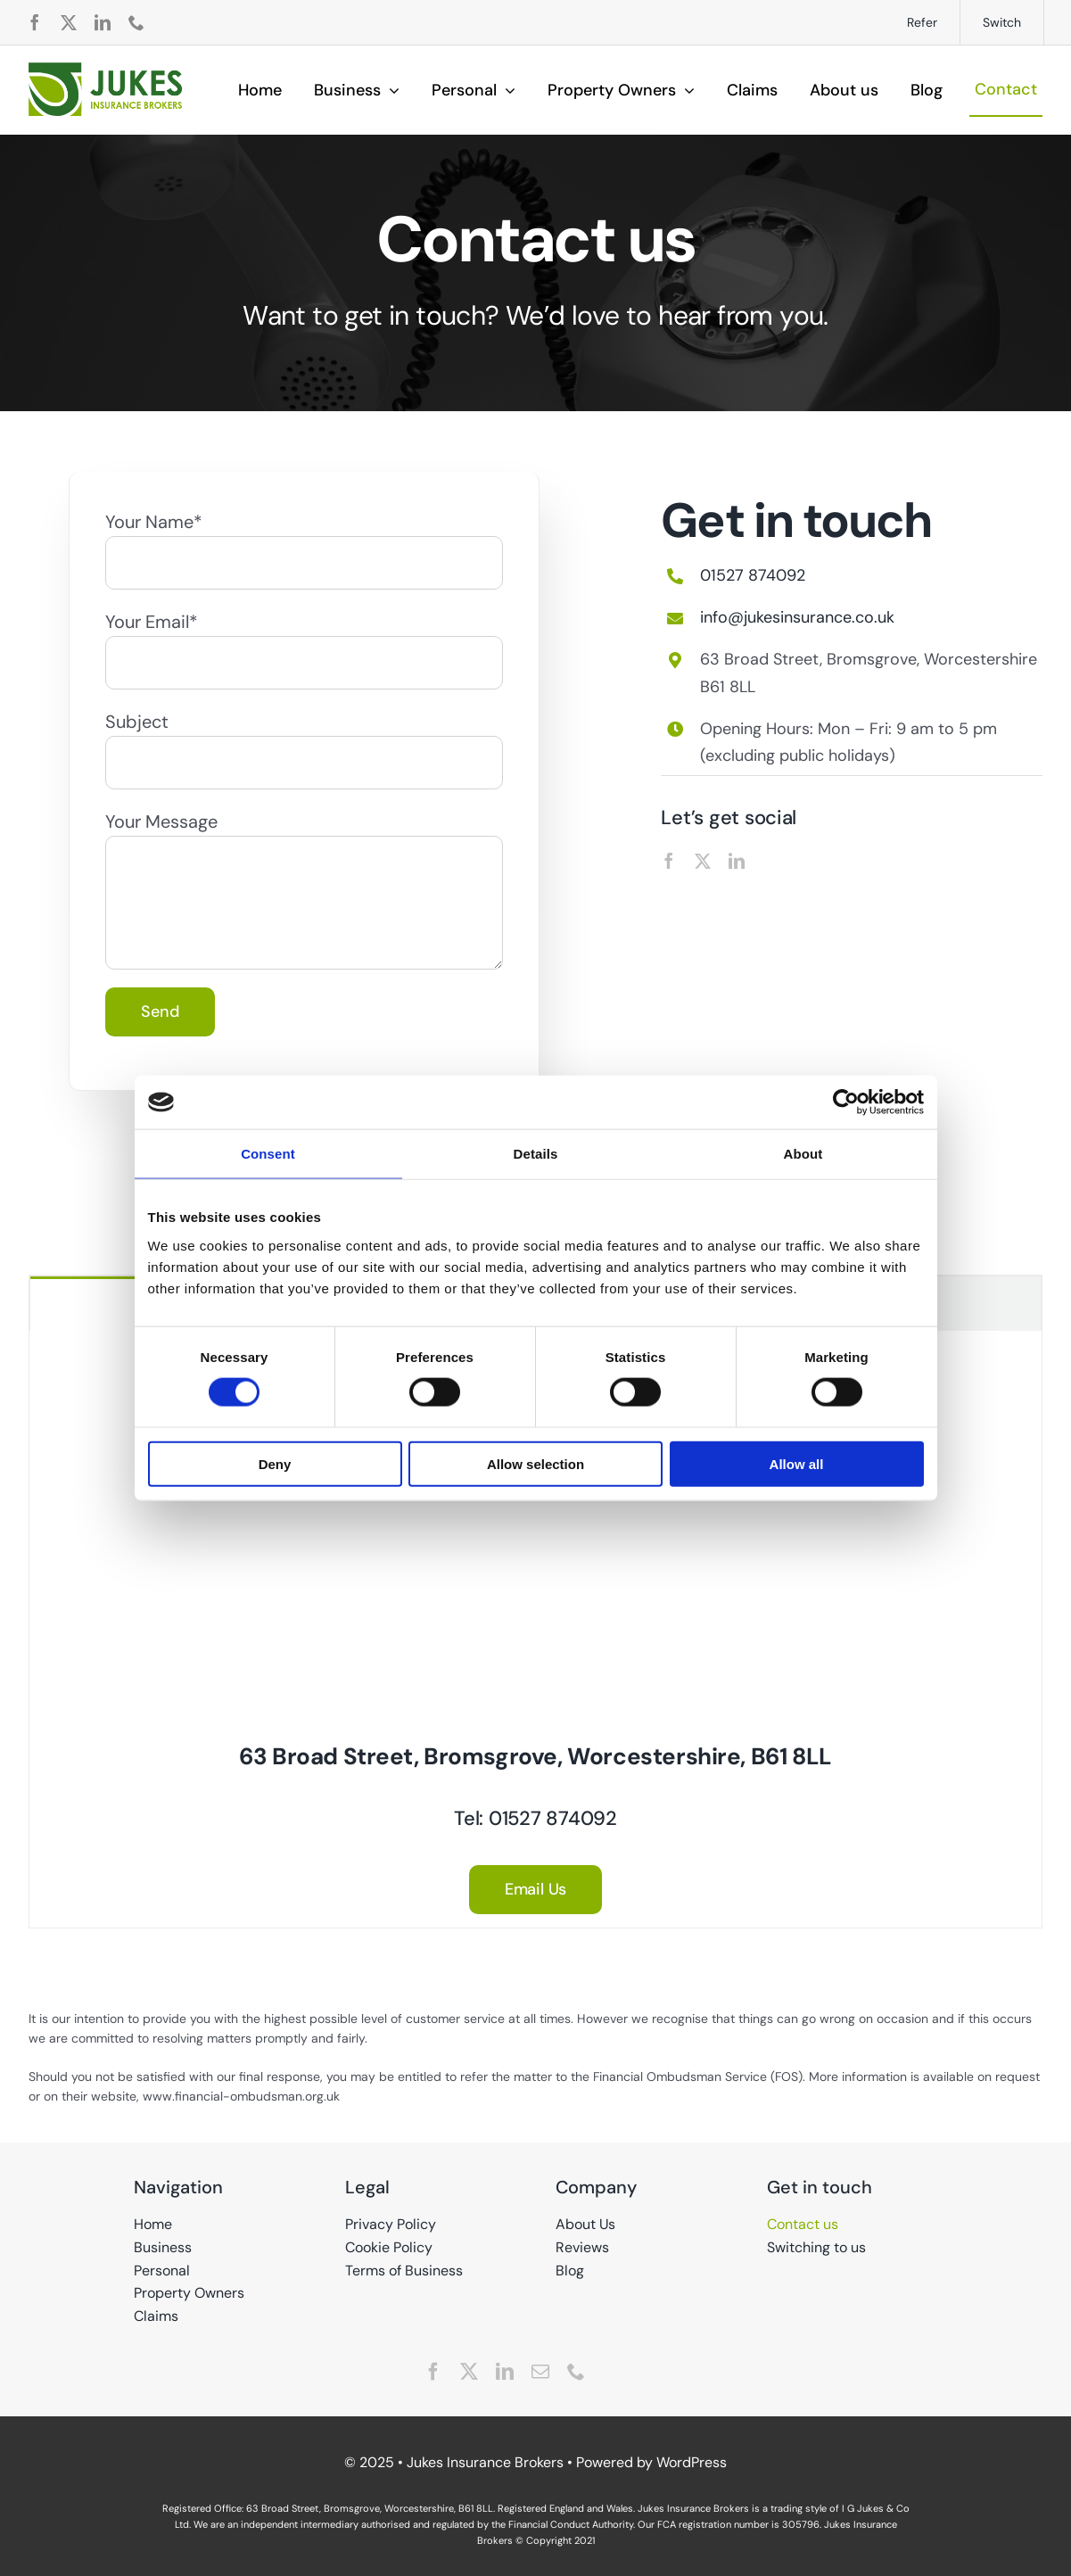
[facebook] (35, 22)
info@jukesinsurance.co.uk (797, 617)
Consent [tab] (268, 1153)
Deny (275, 1463)
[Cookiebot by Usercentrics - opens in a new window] (846, 1102)
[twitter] (69, 22)
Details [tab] (536, 1153)
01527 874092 (752, 575)
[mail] (540, 2372)
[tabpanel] (535, 1629)
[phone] (136, 22)
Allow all (797, 1463)
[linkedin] (103, 22)
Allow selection (535, 1463)
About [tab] (803, 1153)
